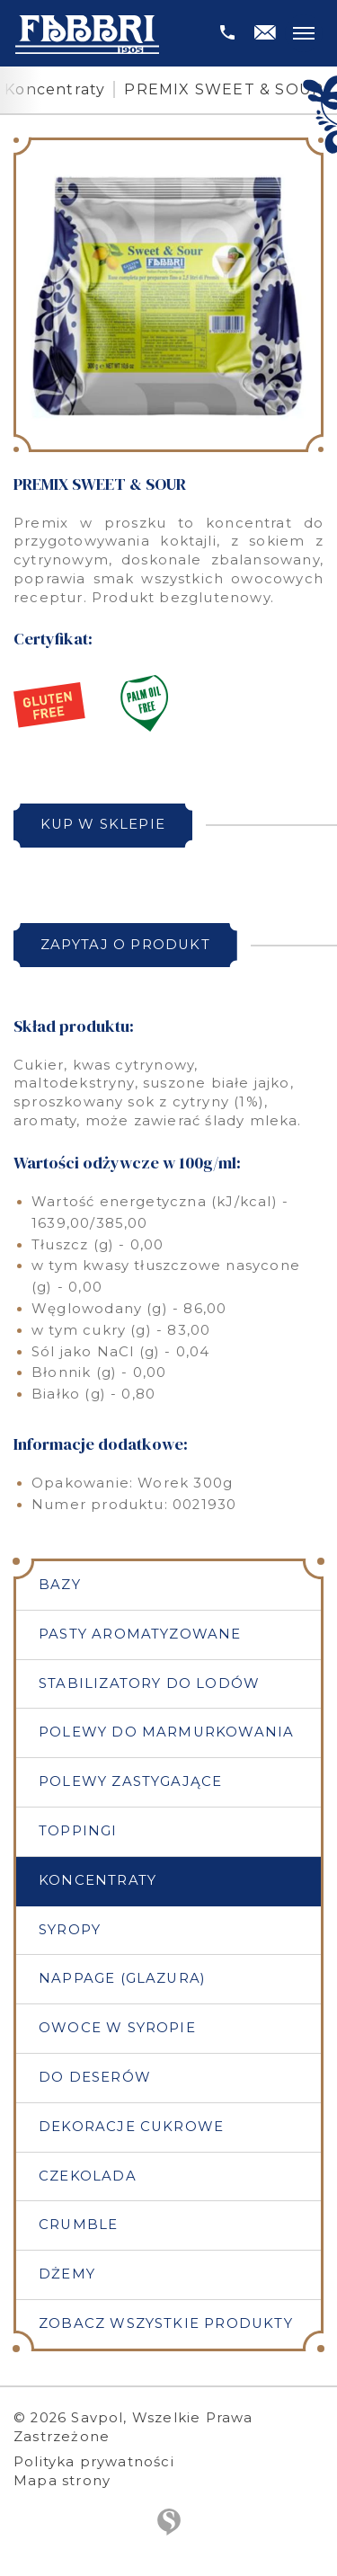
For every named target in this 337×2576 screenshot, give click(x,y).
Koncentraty (54, 89)
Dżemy (67, 2274)
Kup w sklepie (102, 824)
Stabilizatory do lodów (149, 1683)
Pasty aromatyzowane (140, 1634)
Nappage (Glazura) (122, 1978)
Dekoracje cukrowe (131, 2127)
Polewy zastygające (130, 1781)
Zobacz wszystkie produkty (166, 2323)
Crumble (78, 2224)
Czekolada (88, 2176)
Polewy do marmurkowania (166, 1732)
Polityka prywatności (93, 2462)
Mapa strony (62, 2481)
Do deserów (95, 2077)
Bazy (60, 1585)
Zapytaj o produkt (125, 945)
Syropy (70, 1930)
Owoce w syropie (117, 2028)
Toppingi (78, 1831)
